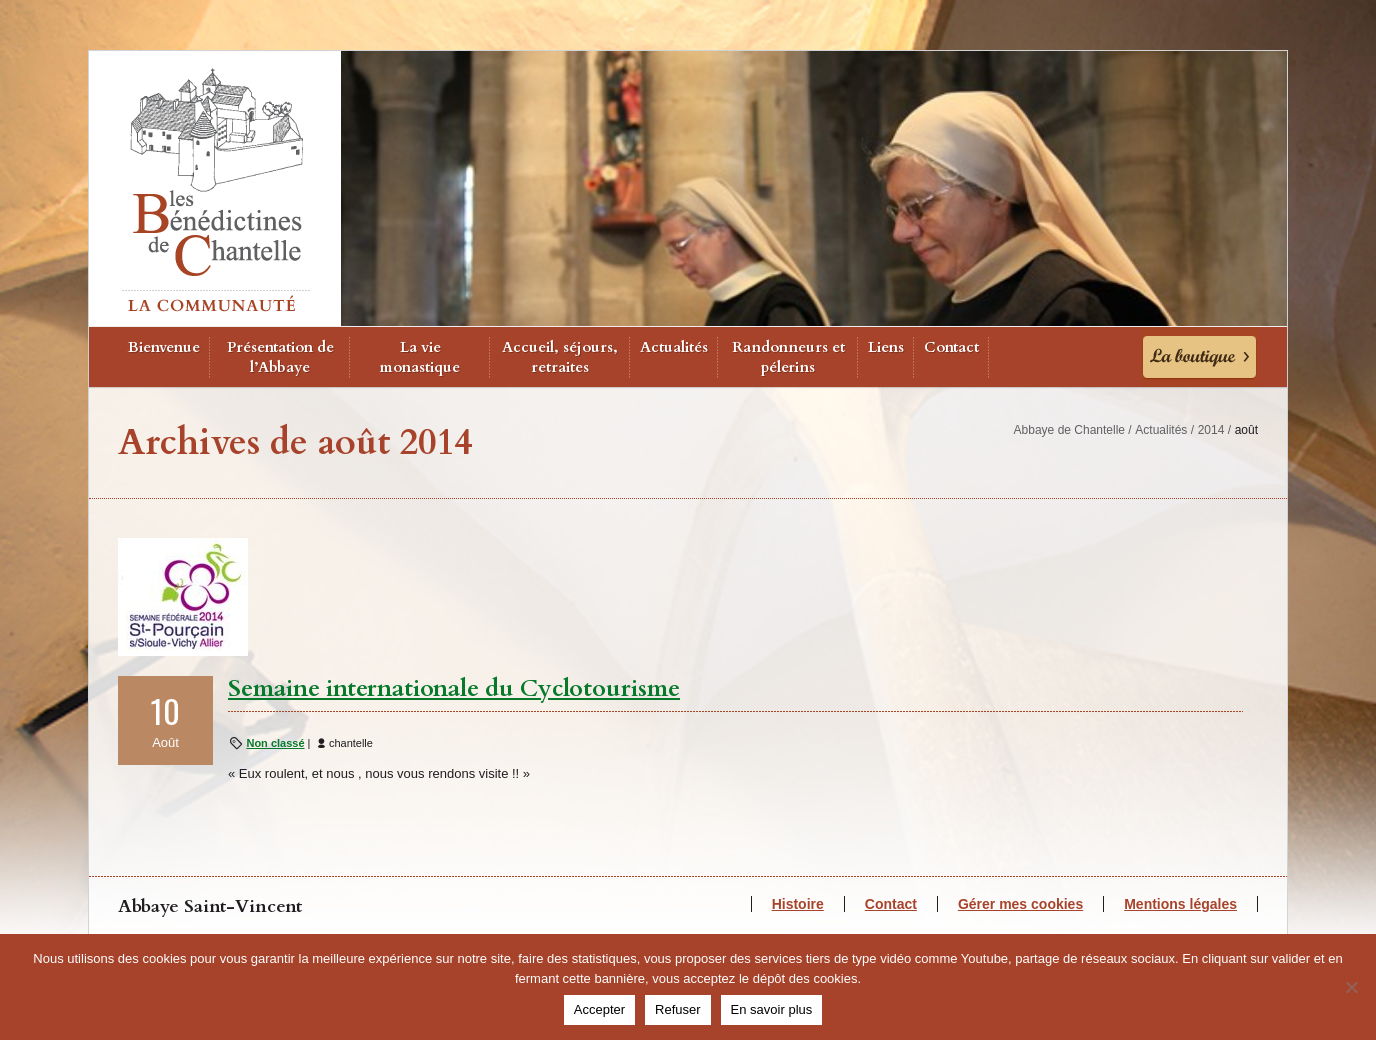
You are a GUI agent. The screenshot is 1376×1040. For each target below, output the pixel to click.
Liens (886, 347)
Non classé (275, 743)
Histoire (798, 904)
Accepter (599, 1009)
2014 (1211, 430)
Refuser (678, 1009)
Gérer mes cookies (1020, 904)
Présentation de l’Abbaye (280, 357)
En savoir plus (772, 1009)
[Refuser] (1351, 987)
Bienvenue (164, 347)
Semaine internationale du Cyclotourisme (454, 688)
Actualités (674, 347)
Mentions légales (1180, 904)
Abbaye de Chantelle (1069, 430)
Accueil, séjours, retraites (560, 357)
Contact (951, 347)
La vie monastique (420, 357)
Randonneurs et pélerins (788, 357)
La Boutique (1199, 357)
